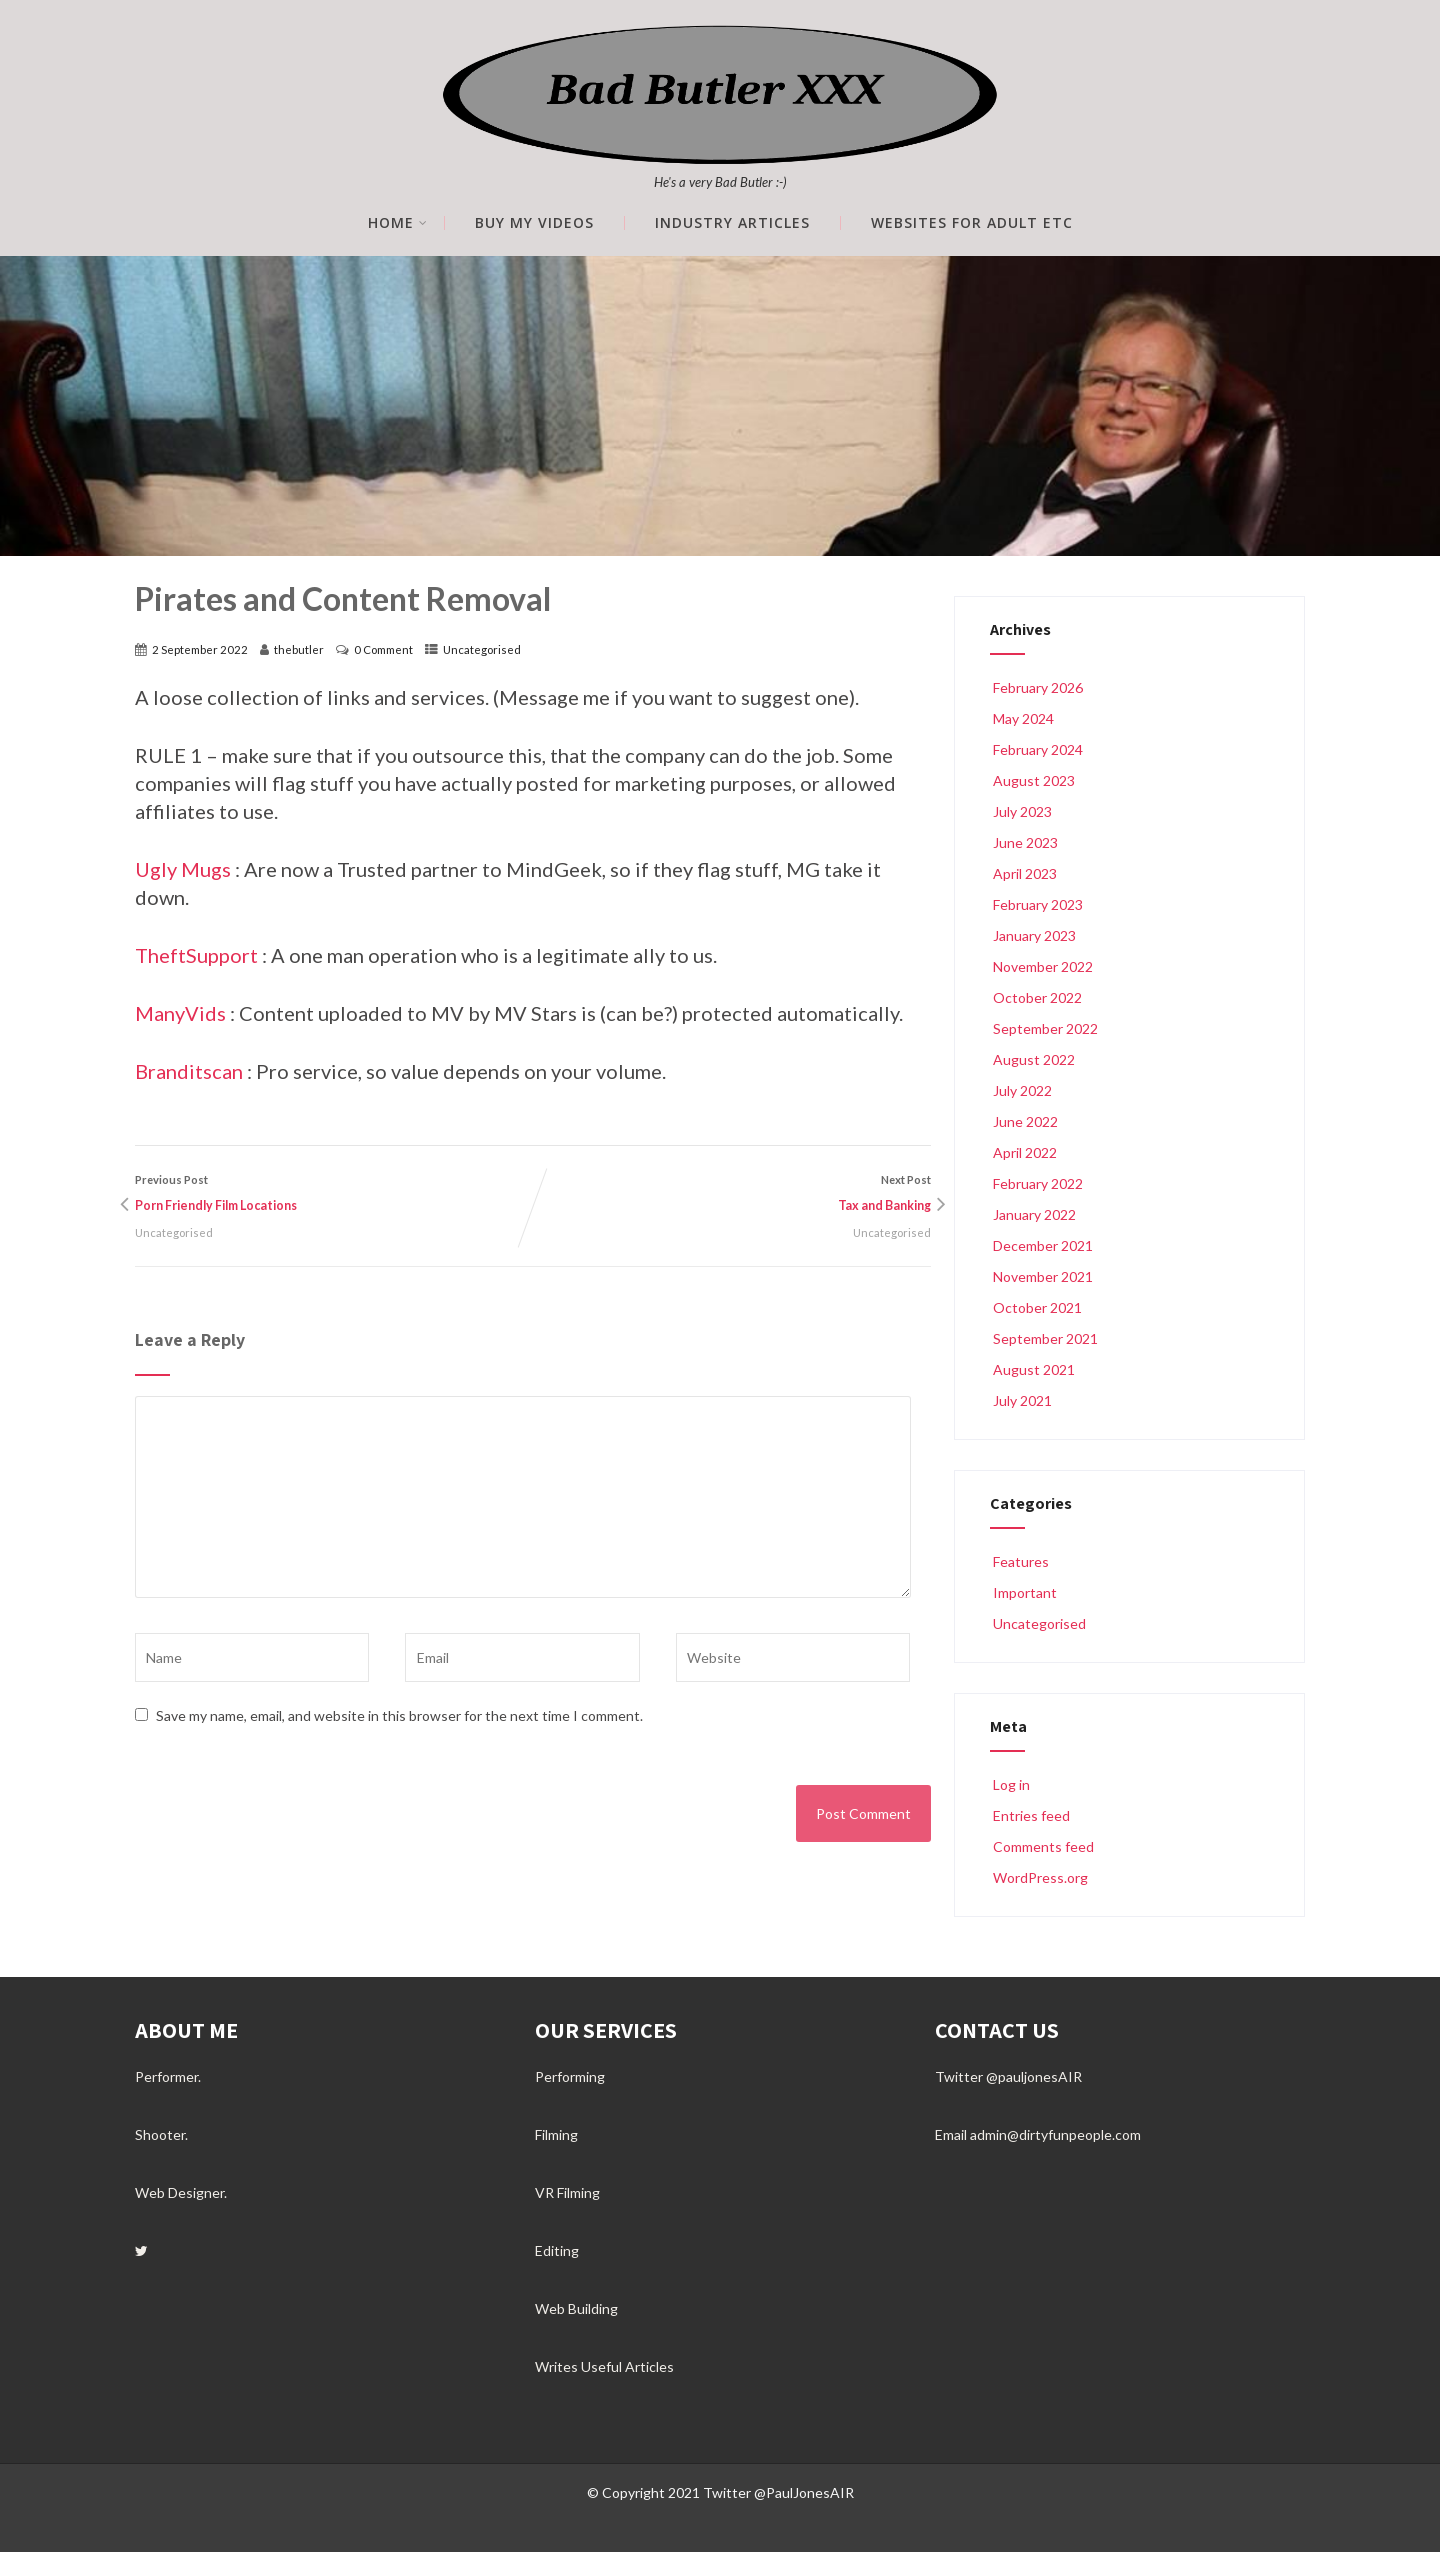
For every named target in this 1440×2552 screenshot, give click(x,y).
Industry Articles (732, 223)
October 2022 (1037, 997)
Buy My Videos (534, 223)
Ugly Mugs (183, 869)
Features (1019, 1561)
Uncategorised (482, 649)
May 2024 (1023, 718)
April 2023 (1025, 873)
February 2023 (1038, 904)
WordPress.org (1039, 1877)
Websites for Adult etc (972, 223)
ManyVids (180, 1013)
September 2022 (1045, 1028)
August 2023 (1034, 780)
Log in (1010, 1784)
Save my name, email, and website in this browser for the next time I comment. (399, 1715)
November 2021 (1043, 1276)
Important (1023, 1592)
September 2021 (1045, 1338)
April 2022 (1025, 1152)
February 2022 (1038, 1183)
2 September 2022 (200, 649)
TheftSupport (196, 955)
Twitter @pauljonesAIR (1008, 2076)
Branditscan (189, 1071)
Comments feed (1042, 1846)
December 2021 (1043, 1245)
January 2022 (1034, 1214)
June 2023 (1025, 842)
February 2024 (1038, 749)
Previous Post (334, 1196)
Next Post (732, 1196)
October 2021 (1037, 1307)
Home (398, 223)
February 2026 (1038, 687)
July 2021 (1022, 1400)
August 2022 (1034, 1059)
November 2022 (1043, 966)
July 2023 (1022, 811)
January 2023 (1034, 935)
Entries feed (1030, 1815)
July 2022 (1022, 1090)
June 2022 (1025, 1121)
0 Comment (383, 649)
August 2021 (1034, 1369)
